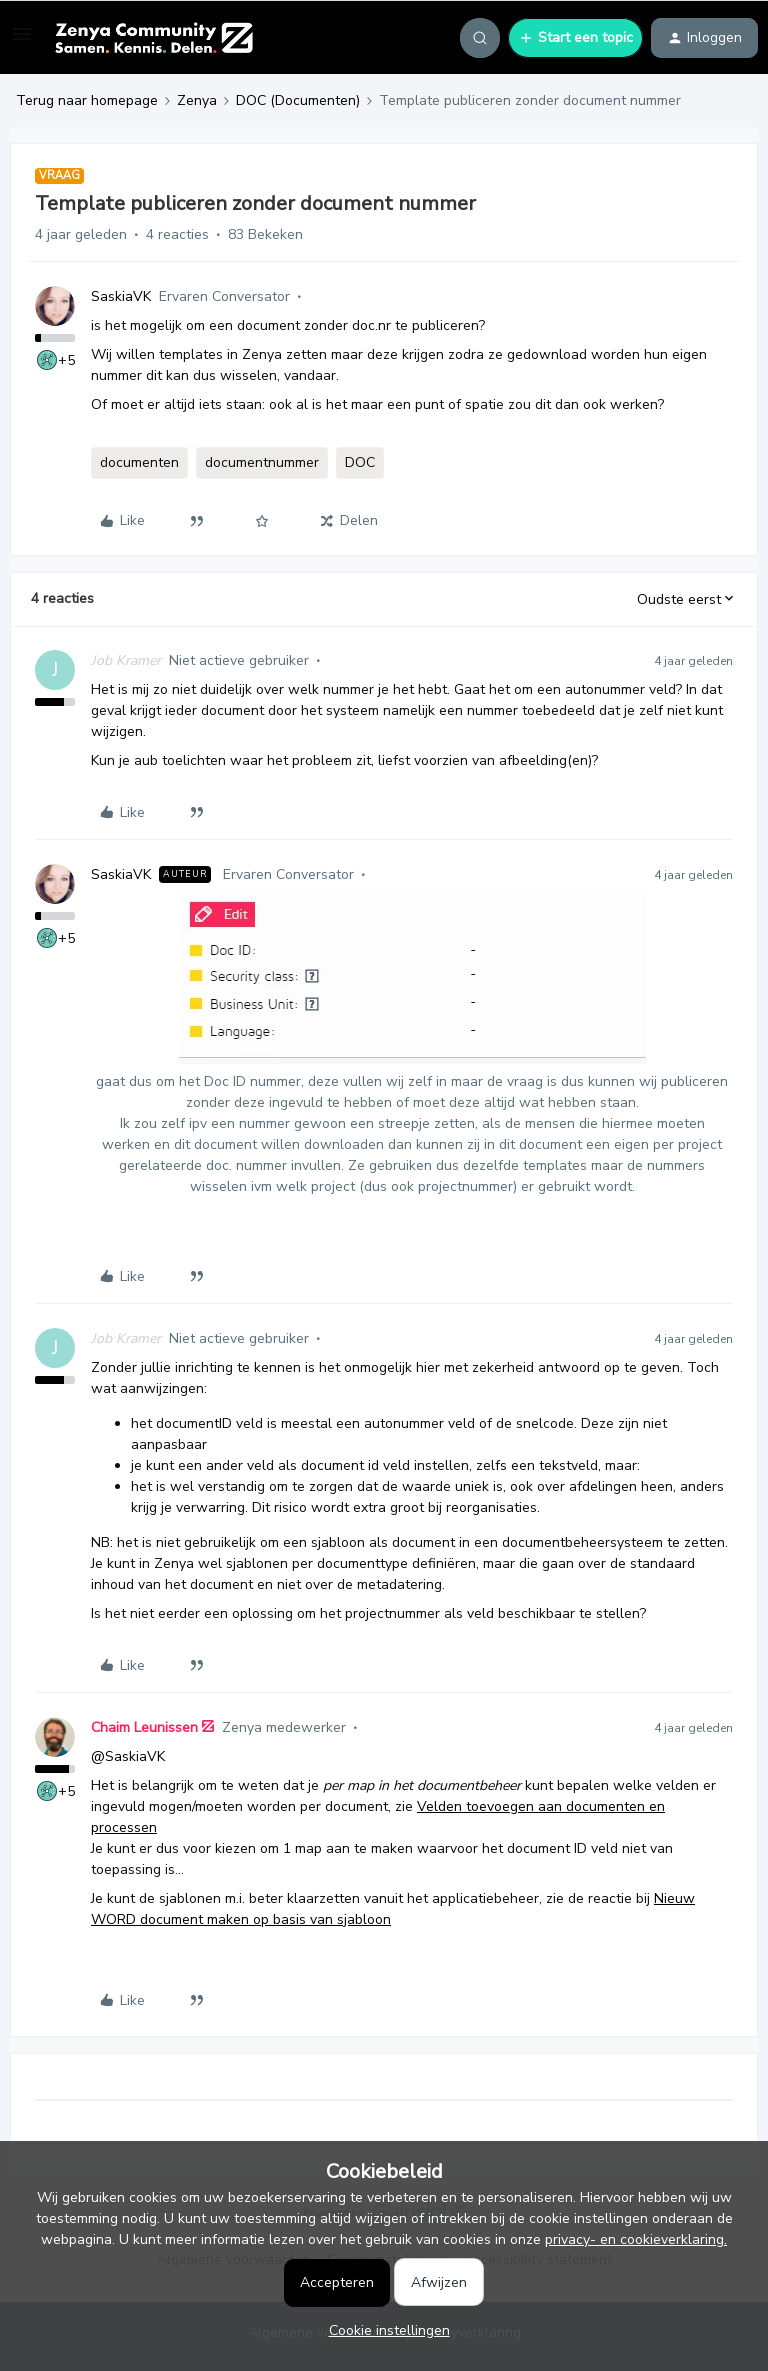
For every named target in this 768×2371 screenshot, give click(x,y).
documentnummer (262, 462)
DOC (360, 462)
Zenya (197, 100)
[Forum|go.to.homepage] (153, 38)
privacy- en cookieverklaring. (636, 2239)
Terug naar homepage (87, 100)
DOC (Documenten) (298, 100)
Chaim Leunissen (144, 1727)
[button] (22, 41)
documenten (139, 462)
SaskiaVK (121, 296)
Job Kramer (126, 660)
